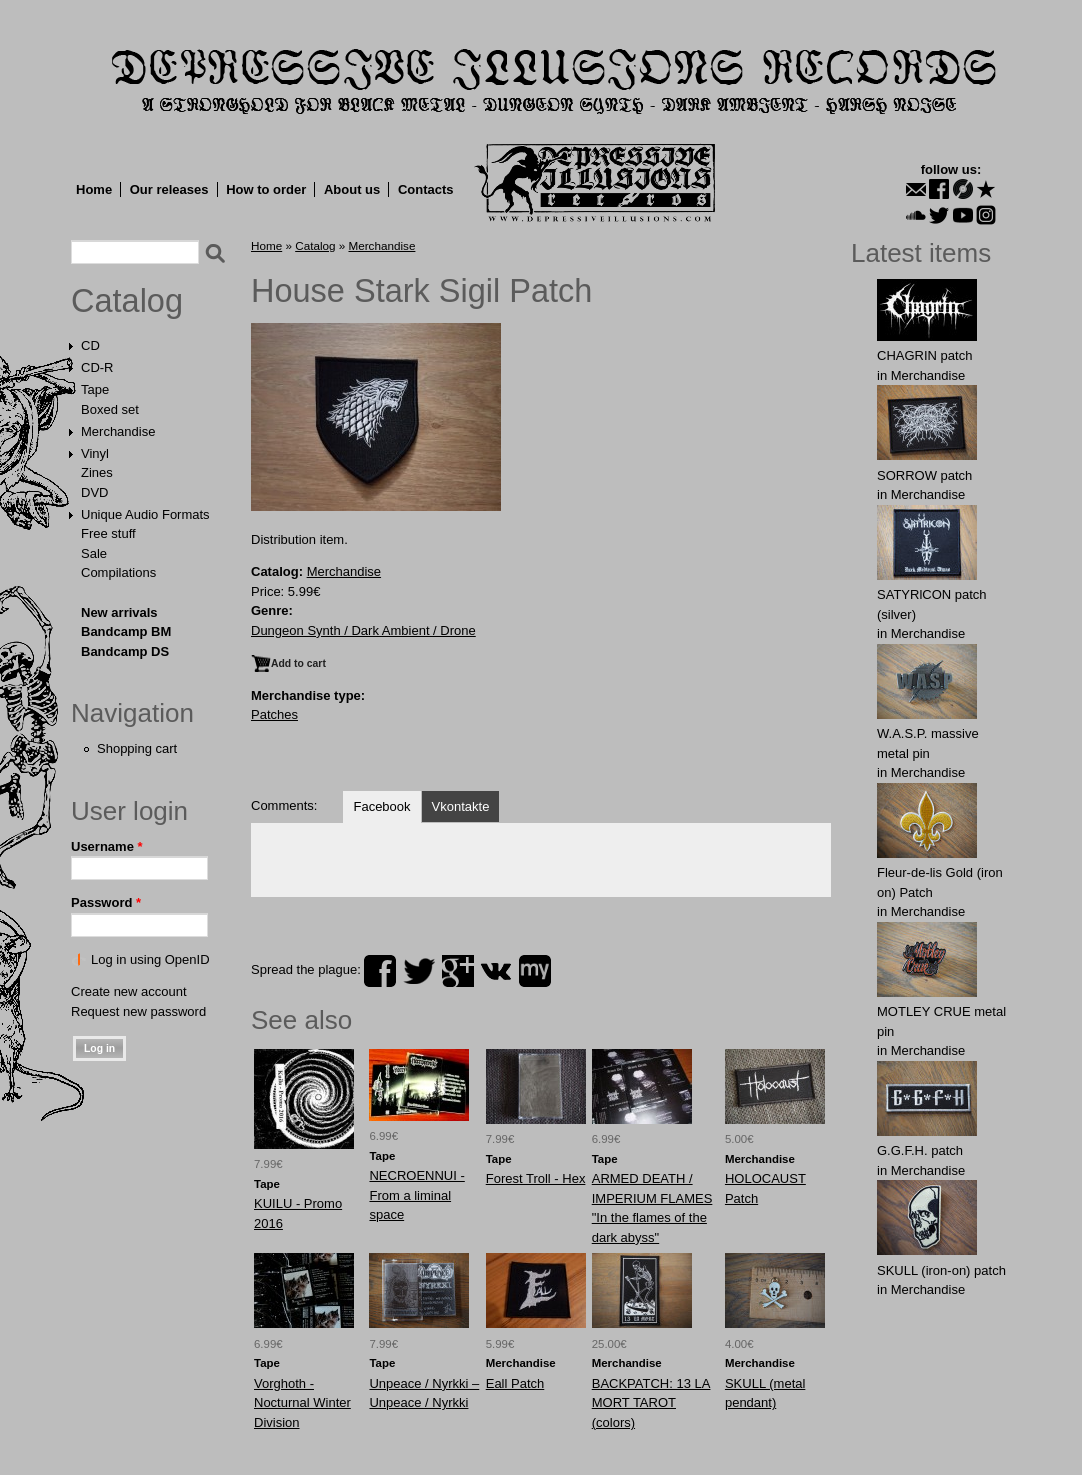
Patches (274, 714)
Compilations (118, 572)
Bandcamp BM (126, 631)
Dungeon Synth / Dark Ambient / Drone (363, 630)
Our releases (169, 189)
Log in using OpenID (150, 959)
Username (107, 846)
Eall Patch (515, 1383)
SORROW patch (924, 475)
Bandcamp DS (125, 651)
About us (352, 189)
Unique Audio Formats (145, 514)
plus (458, 971)
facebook (380, 971)
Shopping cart (137, 748)
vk (496, 971)
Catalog (127, 301)
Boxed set (110, 409)
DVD (94, 492)
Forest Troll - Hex (536, 1178)
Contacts (426, 189)
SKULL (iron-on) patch (941, 1270)
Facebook (381, 806)
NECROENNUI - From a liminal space (416, 1195)
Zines (97, 472)
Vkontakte (461, 806)
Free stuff (108, 533)
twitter (419, 971)
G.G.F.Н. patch (920, 1150)
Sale (94, 553)
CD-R (97, 367)
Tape (95, 389)
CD (90, 345)
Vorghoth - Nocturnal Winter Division (302, 1403)
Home (94, 189)
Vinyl (95, 453)
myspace (535, 971)
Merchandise (118, 431)
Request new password (138, 1011)
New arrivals (119, 612)
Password (106, 902)
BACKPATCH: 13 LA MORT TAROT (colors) (651, 1403)
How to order (266, 189)
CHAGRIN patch (924, 355)
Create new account (129, 991)
